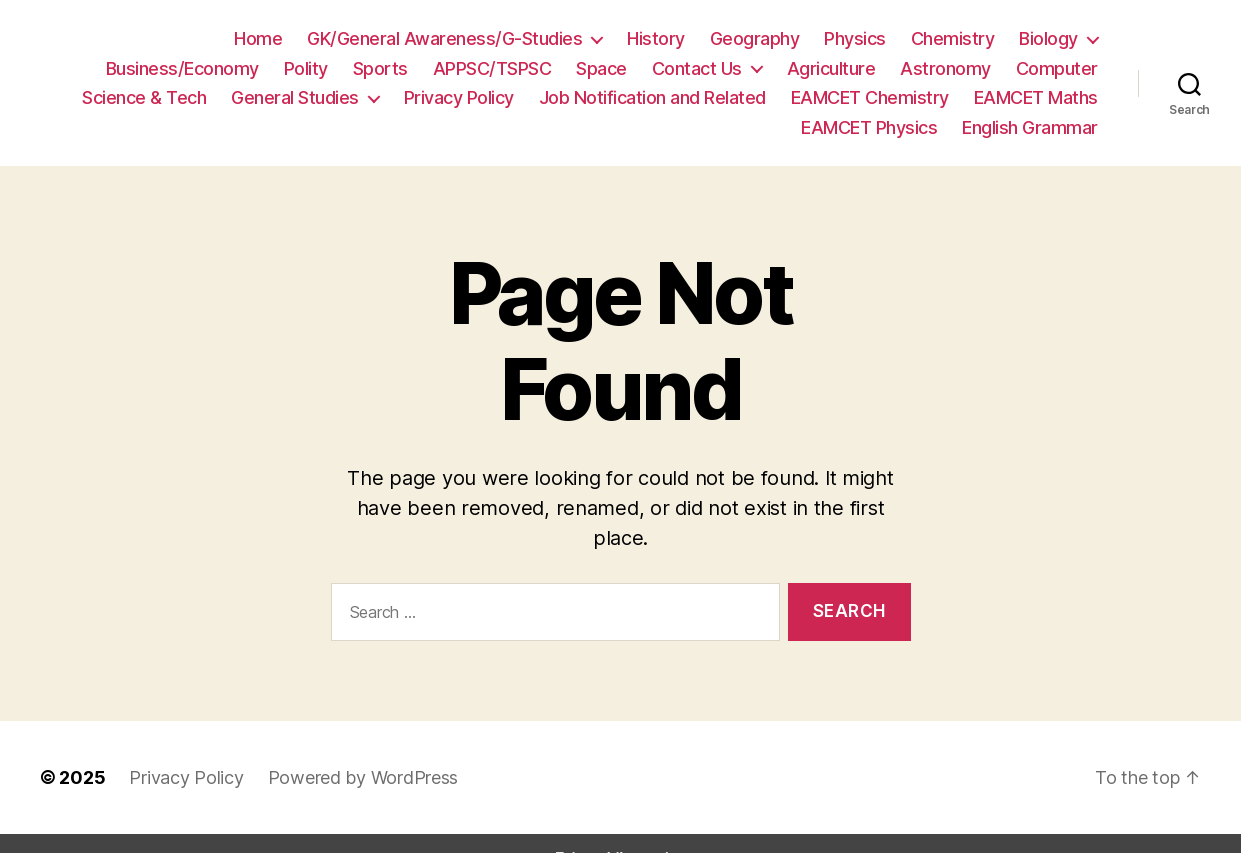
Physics (696, 38)
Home (129, 38)
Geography (600, 38)
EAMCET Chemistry (714, 97)
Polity (201, 68)
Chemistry (789, 38)
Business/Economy (1025, 38)
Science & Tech (1039, 68)
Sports (271, 68)
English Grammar (1031, 127)
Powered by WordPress (344, 747)
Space (490, 68)
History (506, 38)
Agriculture (709, 68)
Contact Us (582, 68)
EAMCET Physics (1030, 97)
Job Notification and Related (507, 97)
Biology (880, 38)
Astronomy (816, 68)
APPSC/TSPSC (381, 68)
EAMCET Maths (877, 97)
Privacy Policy (324, 97)
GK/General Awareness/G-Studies (306, 38)
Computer (918, 68)
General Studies (166, 97)
